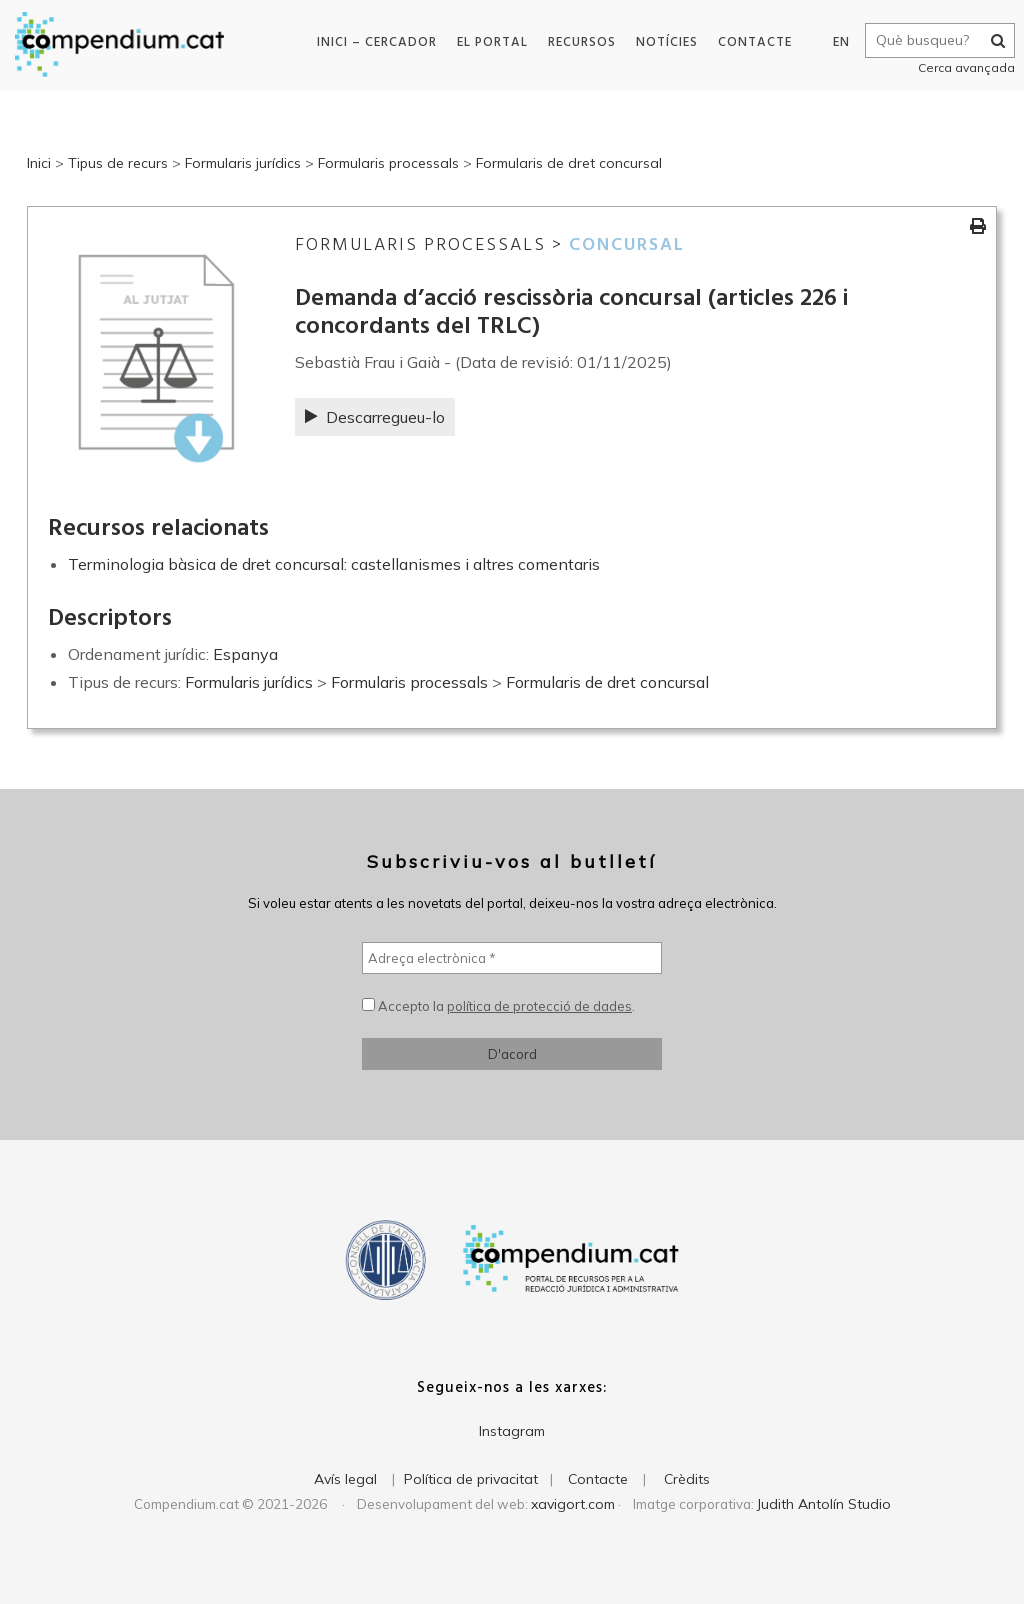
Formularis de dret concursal (569, 163)
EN (835, 42)
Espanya (245, 654)
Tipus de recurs (118, 163)
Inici (39, 163)
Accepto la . (498, 1006)
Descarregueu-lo (375, 417)
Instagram (512, 1431)
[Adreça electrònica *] (512, 958)
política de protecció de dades (539, 1006)
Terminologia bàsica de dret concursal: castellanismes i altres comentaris (334, 564)
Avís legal (345, 1479)
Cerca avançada (960, 67)
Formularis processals (388, 163)
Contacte (751, 42)
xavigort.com (573, 1504)
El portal (488, 42)
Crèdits (687, 1479)
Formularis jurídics (243, 163)
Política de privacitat (471, 1479)
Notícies (663, 42)
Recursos (578, 42)
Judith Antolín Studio (824, 1504)
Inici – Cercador (373, 42)
